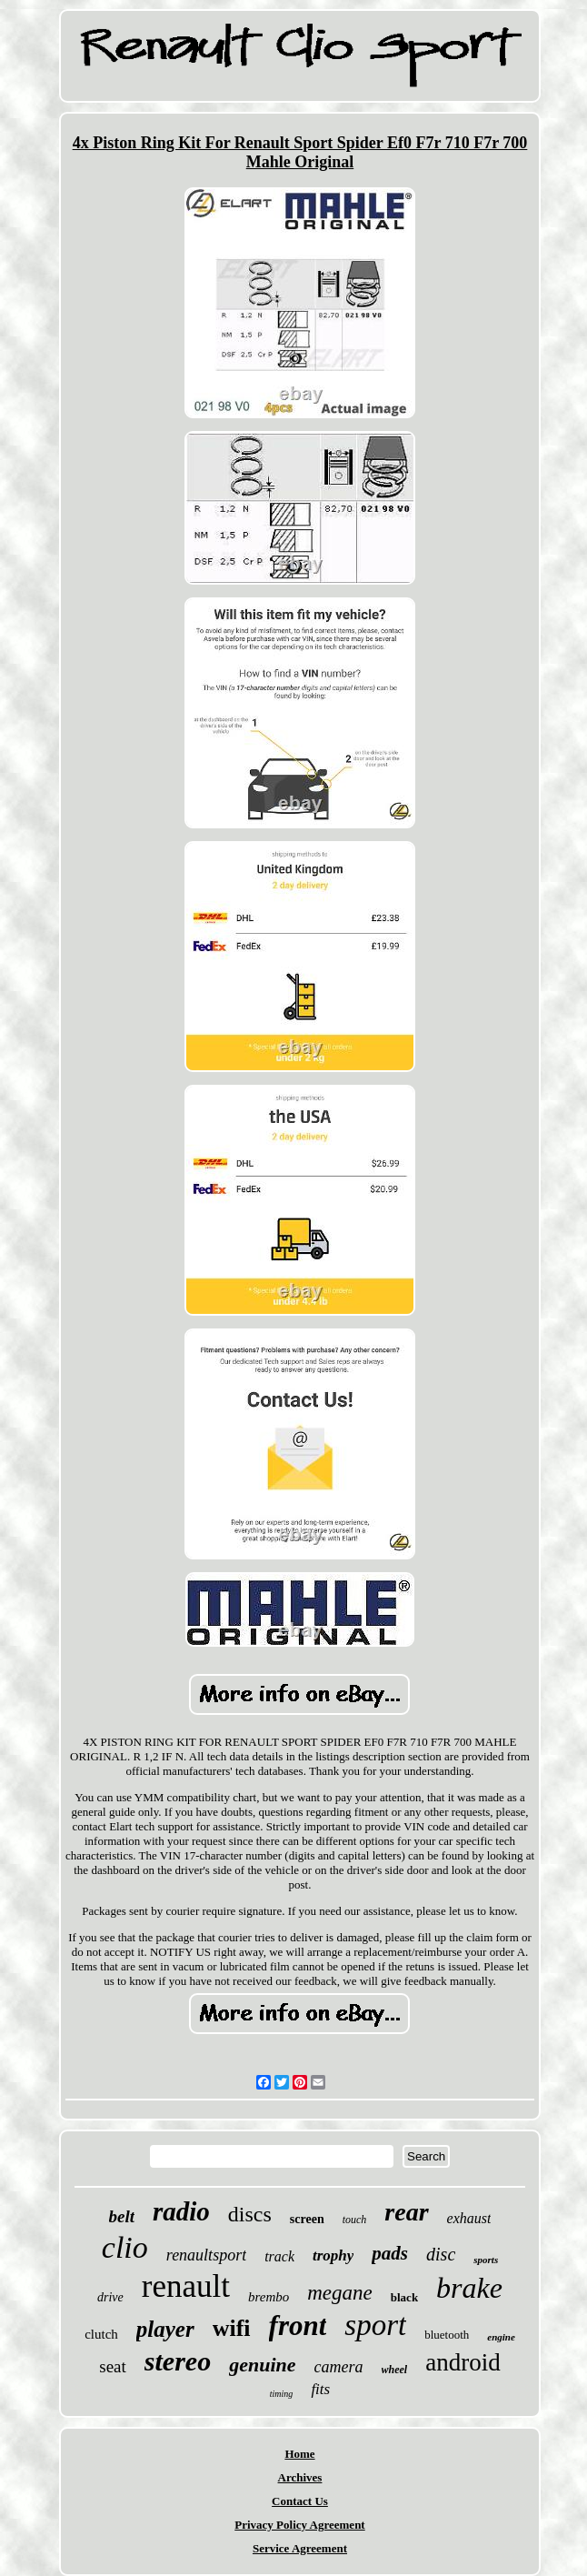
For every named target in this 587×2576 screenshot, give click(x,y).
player (165, 2329)
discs (250, 2214)
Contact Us (300, 2501)
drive (110, 2297)
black (404, 2297)
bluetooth (446, 2334)
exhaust (469, 2218)
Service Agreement (300, 2548)
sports (485, 2259)
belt (122, 2216)
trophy (333, 2255)
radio (181, 2211)
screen (307, 2219)
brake (469, 2287)
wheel (395, 2369)
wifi (232, 2328)
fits (320, 2389)
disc (440, 2254)
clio (125, 2247)
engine (501, 2336)
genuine (262, 2364)
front (298, 2325)
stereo (177, 2361)
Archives (300, 2477)
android (462, 2362)
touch (355, 2219)
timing (282, 2394)
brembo (268, 2297)
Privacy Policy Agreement (299, 2524)
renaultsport (206, 2255)
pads (390, 2253)
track (279, 2256)
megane (340, 2292)
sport (375, 2325)
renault (186, 2286)
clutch (101, 2334)
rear (406, 2212)
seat (112, 2366)
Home (299, 2454)
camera (338, 2367)
